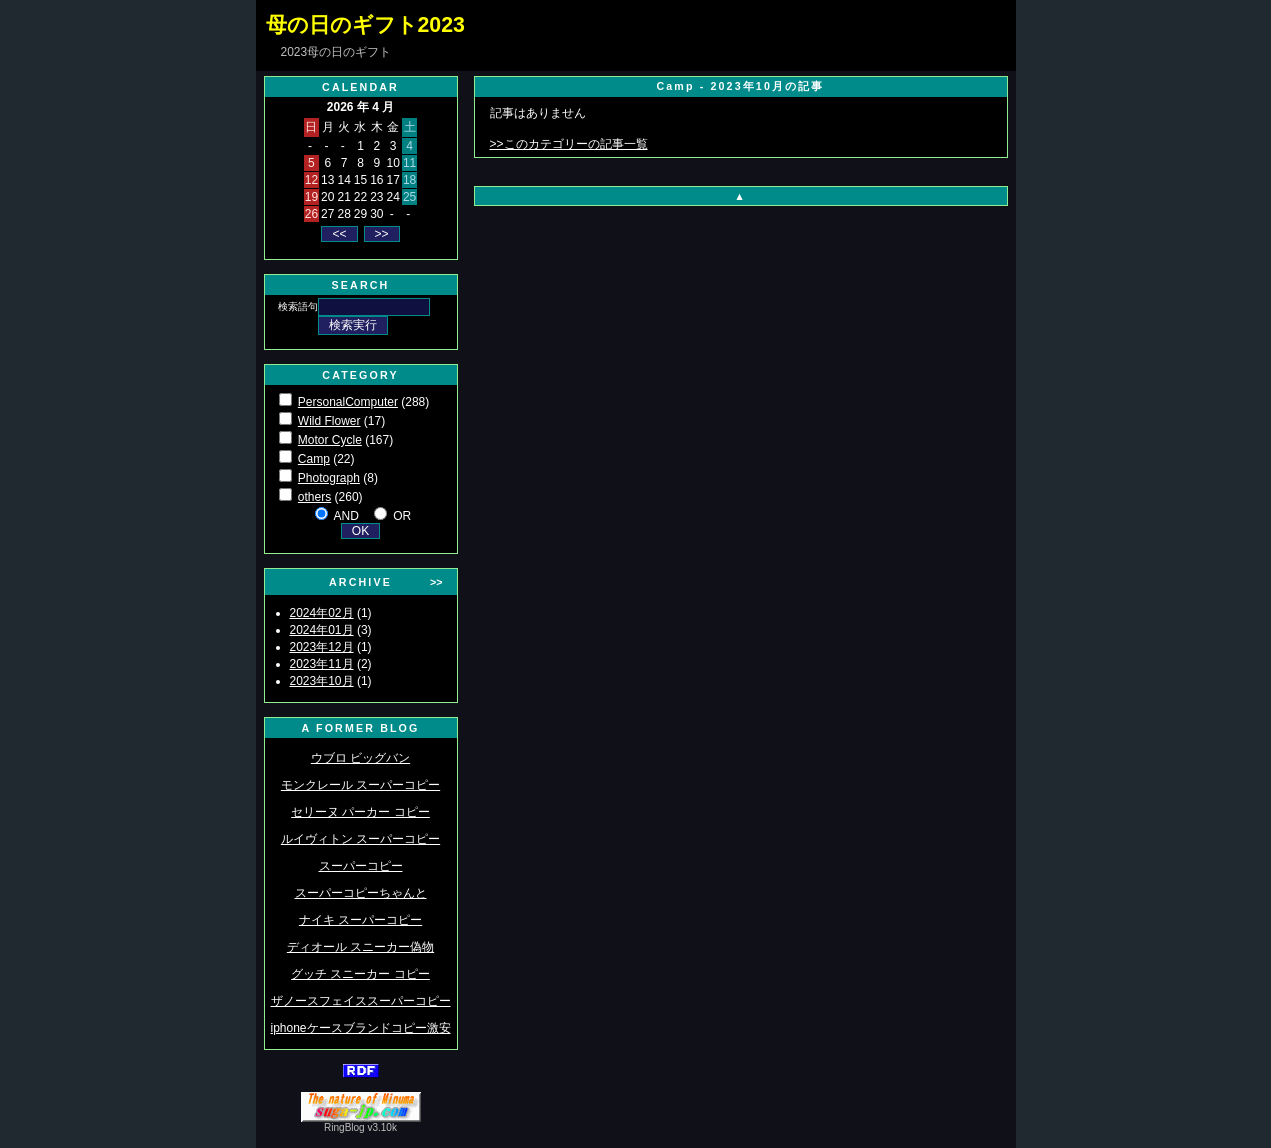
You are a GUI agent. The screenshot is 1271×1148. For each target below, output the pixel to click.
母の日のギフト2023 (365, 25)
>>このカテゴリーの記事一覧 (569, 144)
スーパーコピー (361, 866)
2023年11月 (322, 664)
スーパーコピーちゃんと (361, 893)
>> (436, 582)
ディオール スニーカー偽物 (360, 947)
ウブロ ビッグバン (360, 758)
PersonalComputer (348, 402)
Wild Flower (329, 421)
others (314, 497)
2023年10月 (322, 681)
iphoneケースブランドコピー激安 (360, 1028)
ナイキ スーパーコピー (360, 920)
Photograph (329, 478)
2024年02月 (322, 613)
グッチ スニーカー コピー (360, 974)
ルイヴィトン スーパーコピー (360, 839)
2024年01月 (322, 630)
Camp (314, 459)
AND (345, 516)
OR (402, 516)
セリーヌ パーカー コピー (360, 812)
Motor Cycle (330, 440)
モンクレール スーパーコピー (360, 785)
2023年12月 (322, 647)
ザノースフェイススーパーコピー (361, 1001)
